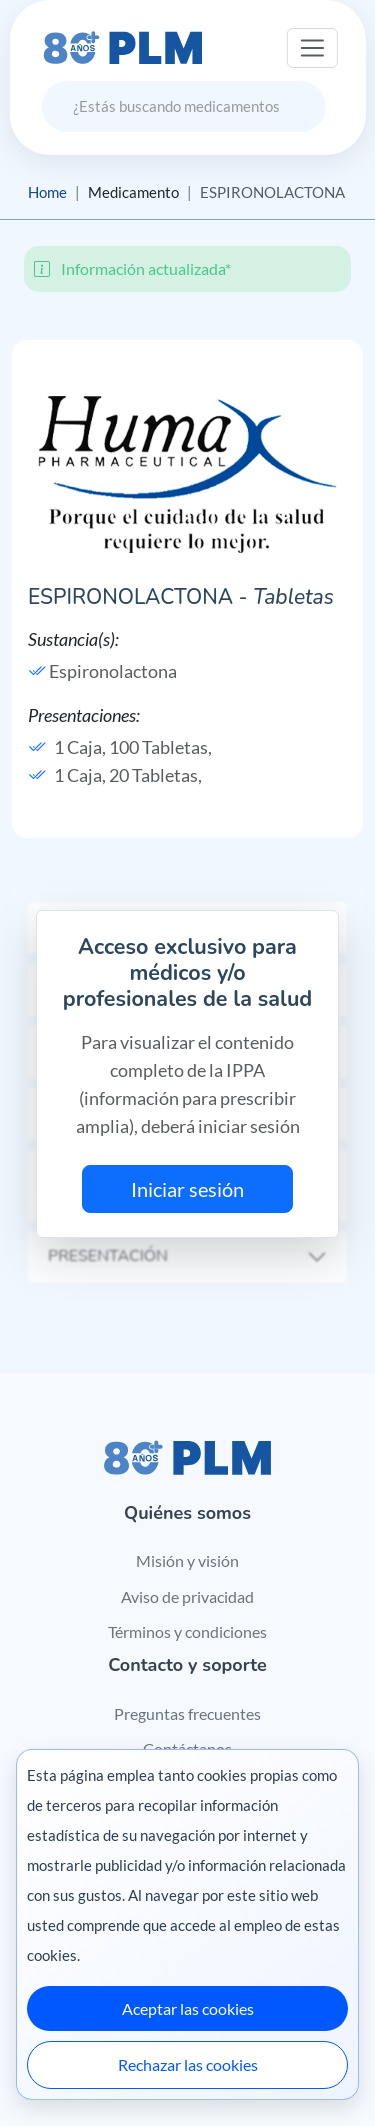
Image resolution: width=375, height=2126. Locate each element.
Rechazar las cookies (188, 2064)
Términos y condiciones (187, 1631)
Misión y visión (187, 1560)
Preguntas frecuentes (187, 1713)
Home (47, 192)
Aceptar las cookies (188, 2008)
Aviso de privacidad (187, 1596)
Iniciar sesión (187, 1189)
